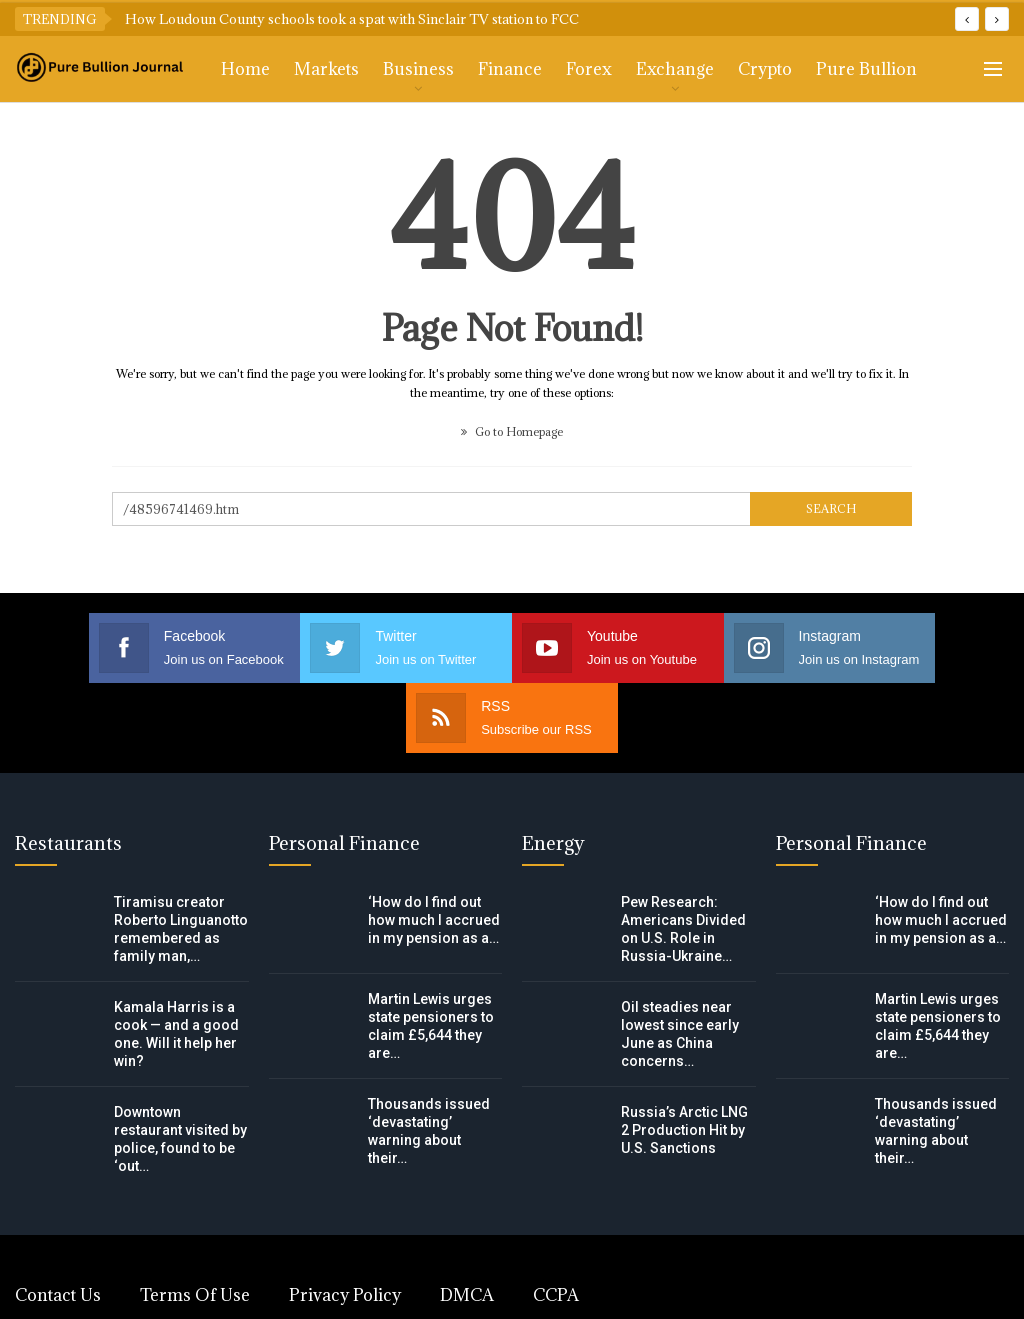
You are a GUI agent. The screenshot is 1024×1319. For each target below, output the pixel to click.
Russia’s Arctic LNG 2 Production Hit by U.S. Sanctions (684, 1060)
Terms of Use (195, 1225)
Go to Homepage (512, 431)
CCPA (556, 1225)
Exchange (675, 69)
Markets (326, 69)
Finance (510, 69)
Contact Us (58, 1225)
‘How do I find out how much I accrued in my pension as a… (434, 850)
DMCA (467, 1225)
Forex (589, 69)
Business (418, 69)
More (838, 69)
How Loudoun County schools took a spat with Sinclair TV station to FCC (352, 19)
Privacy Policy (345, 1225)
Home (245, 69)
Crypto (765, 69)
